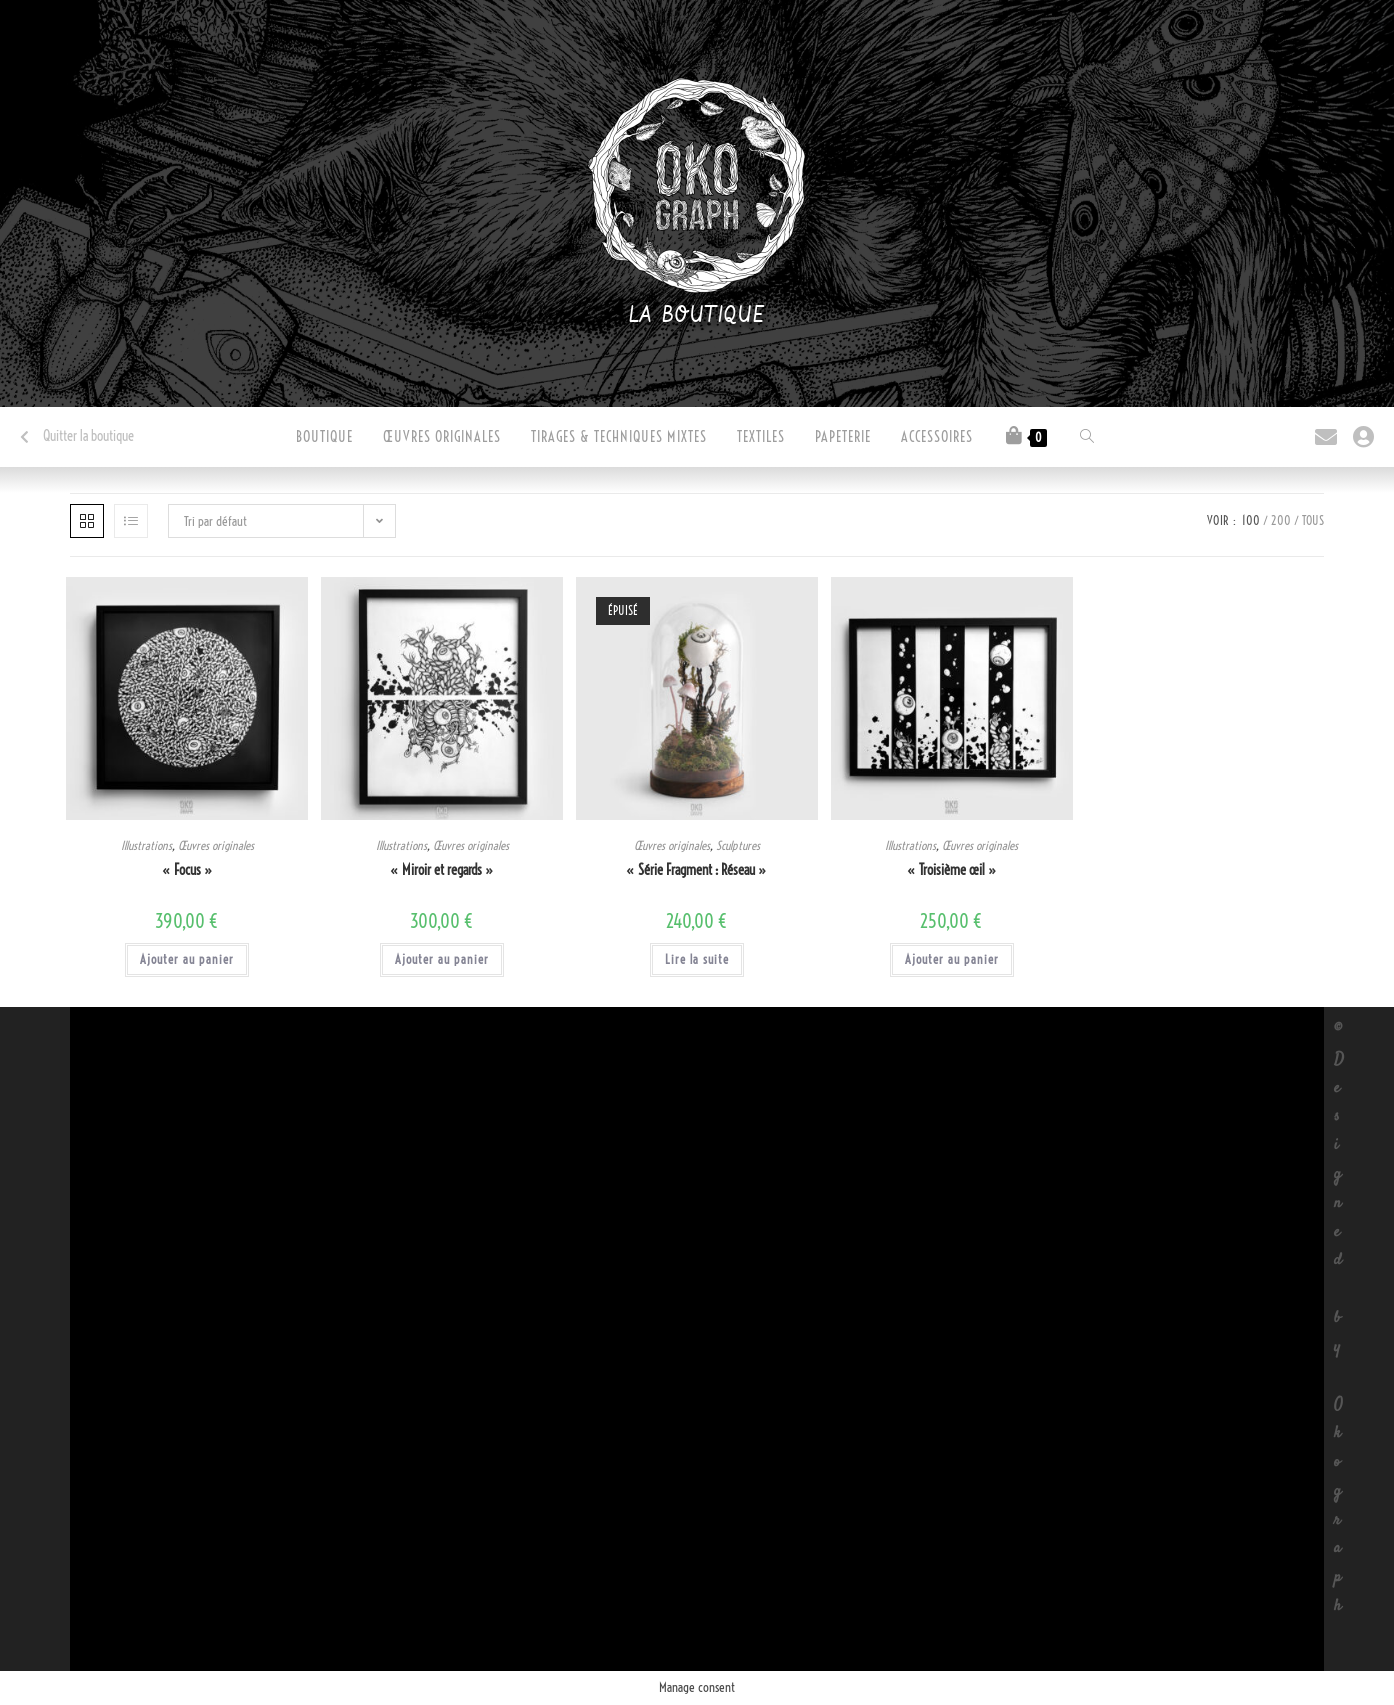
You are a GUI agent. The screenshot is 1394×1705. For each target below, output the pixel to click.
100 (1251, 520)
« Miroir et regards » (442, 870)
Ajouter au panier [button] (187, 959)
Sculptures (738, 845)
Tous (1313, 520)
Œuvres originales (216, 845)
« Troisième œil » (952, 870)
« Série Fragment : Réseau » (696, 870)
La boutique (697, 316)
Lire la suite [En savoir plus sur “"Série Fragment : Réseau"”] (697, 959)
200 (1281, 520)
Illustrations (146, 845)
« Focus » (187, 870)
